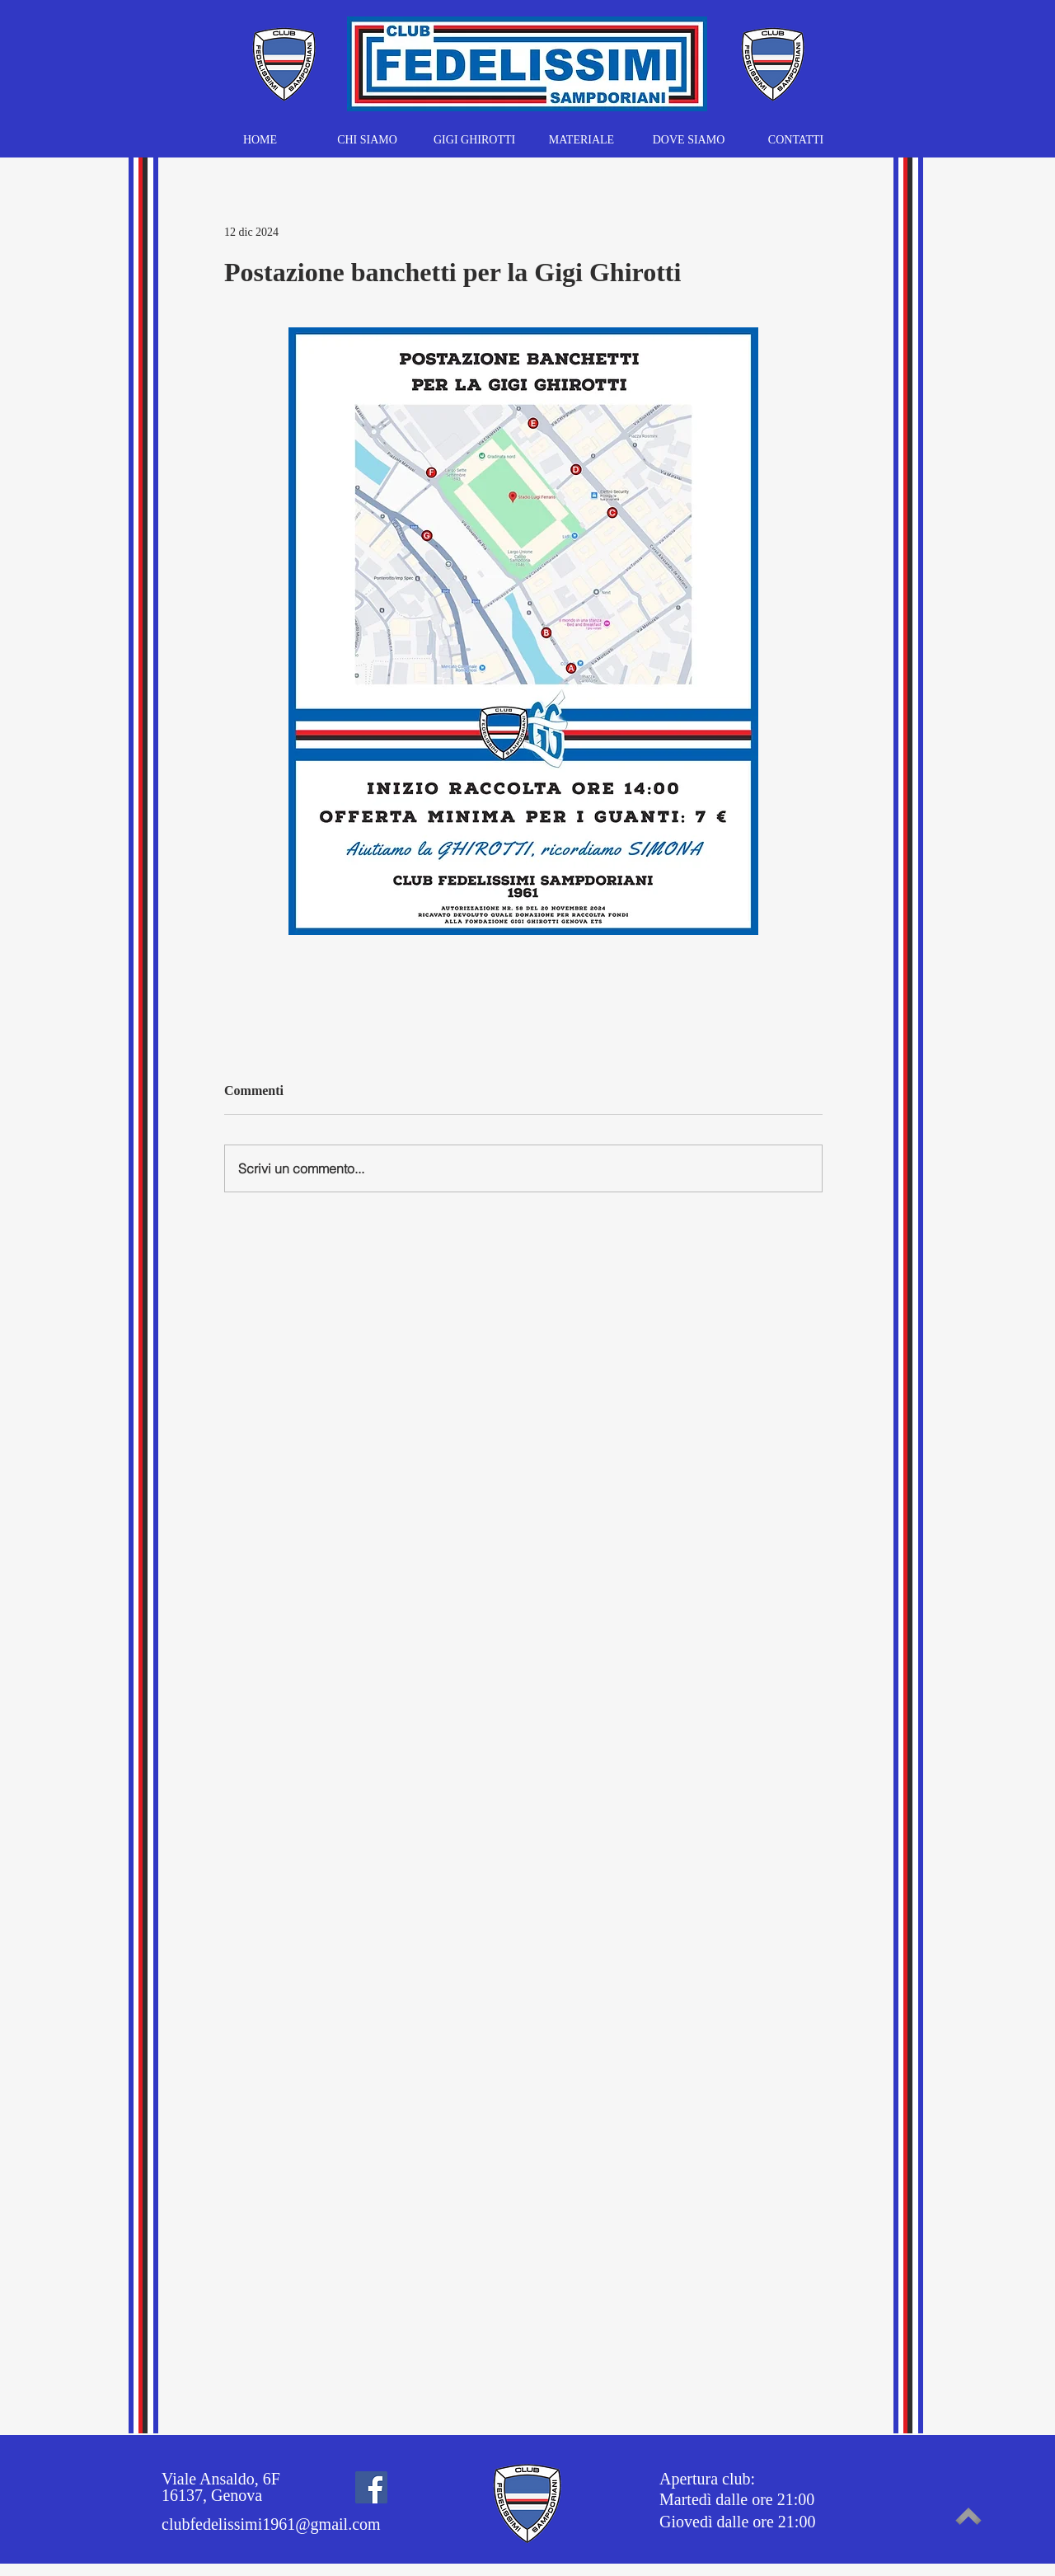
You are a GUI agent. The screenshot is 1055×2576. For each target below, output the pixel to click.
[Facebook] (371, 2487)
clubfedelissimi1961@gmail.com (271, 2524)
